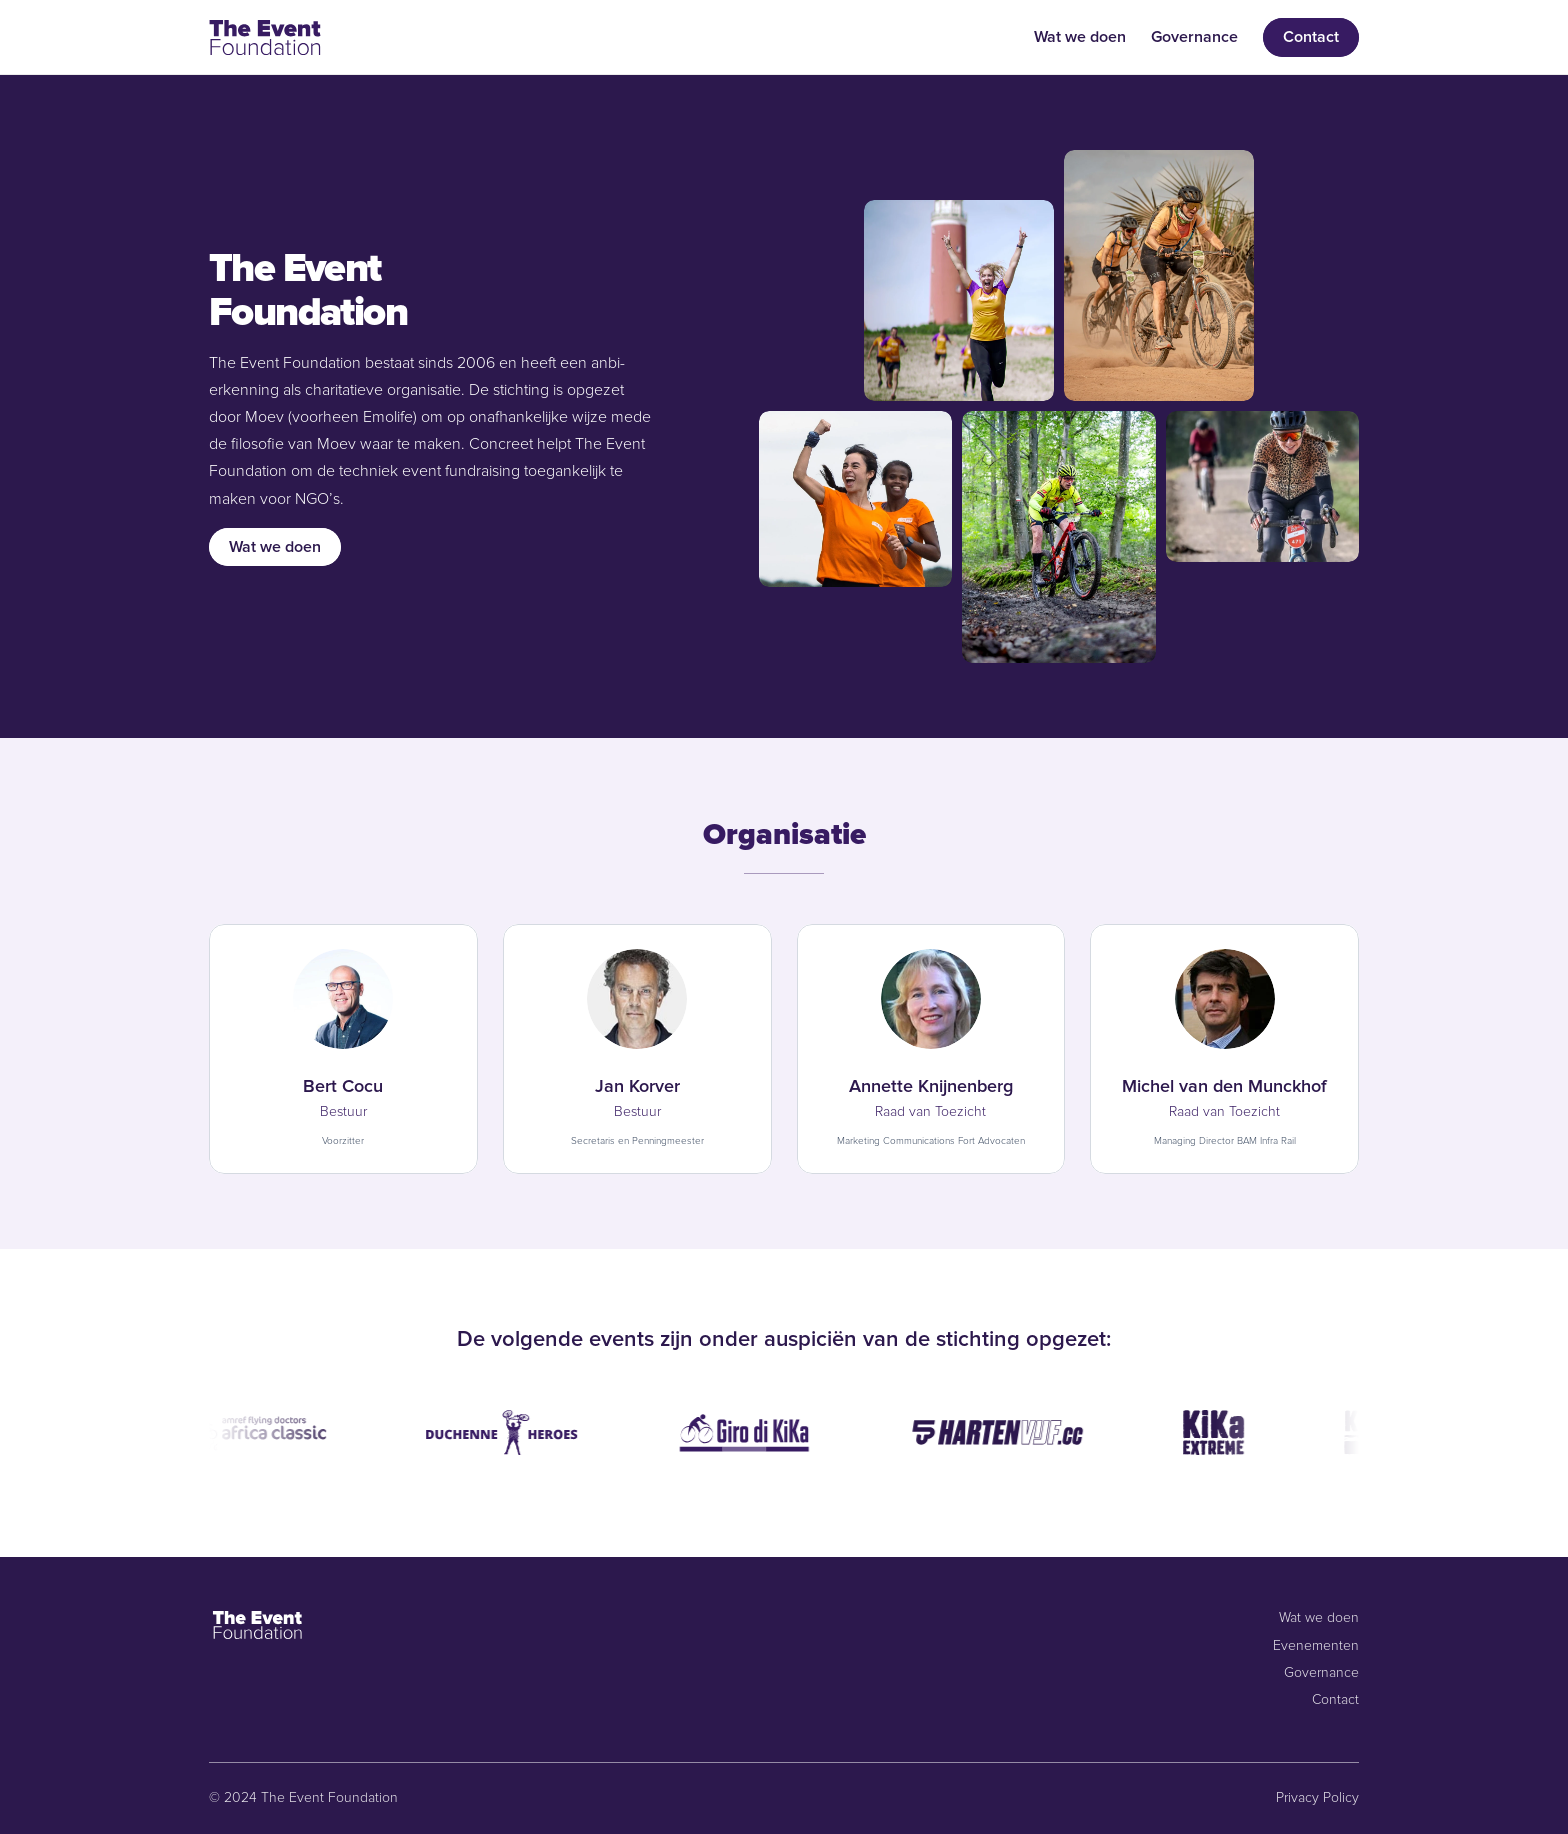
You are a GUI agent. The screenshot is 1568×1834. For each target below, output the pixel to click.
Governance (1194, 37)
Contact (1335, 1700)
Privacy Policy (1317, 1798)
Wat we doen (1080, 37)
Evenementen (1316, 1646)
